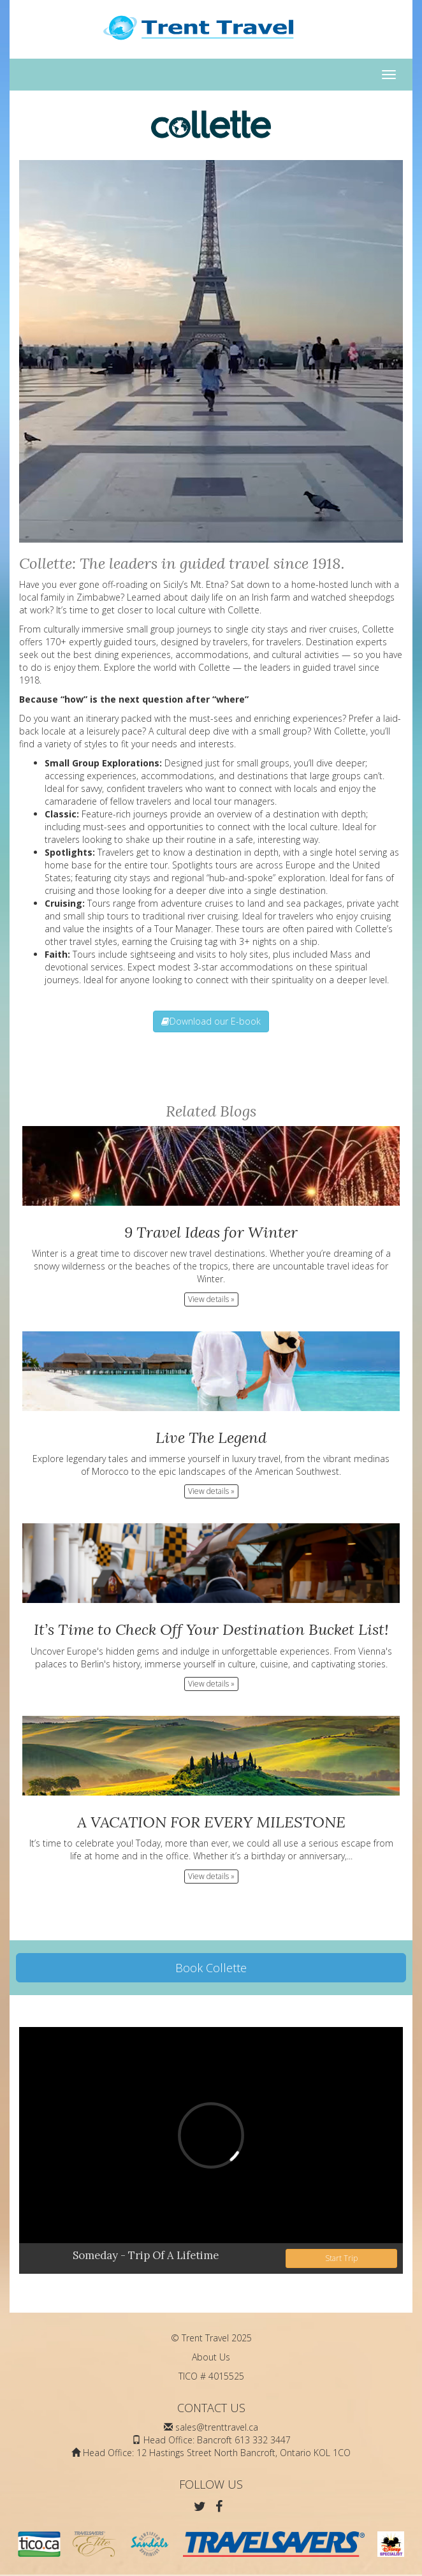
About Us (211, 2357)
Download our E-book (211, 1021)
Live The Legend (211, 1437)
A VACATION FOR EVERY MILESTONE (211, 1822)
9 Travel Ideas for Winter (211, 1232)
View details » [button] (211, 1299)
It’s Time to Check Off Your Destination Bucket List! (211, 1629)
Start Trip (341, 2258)
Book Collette (211, 1967)
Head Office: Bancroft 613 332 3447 (217, 2440)
